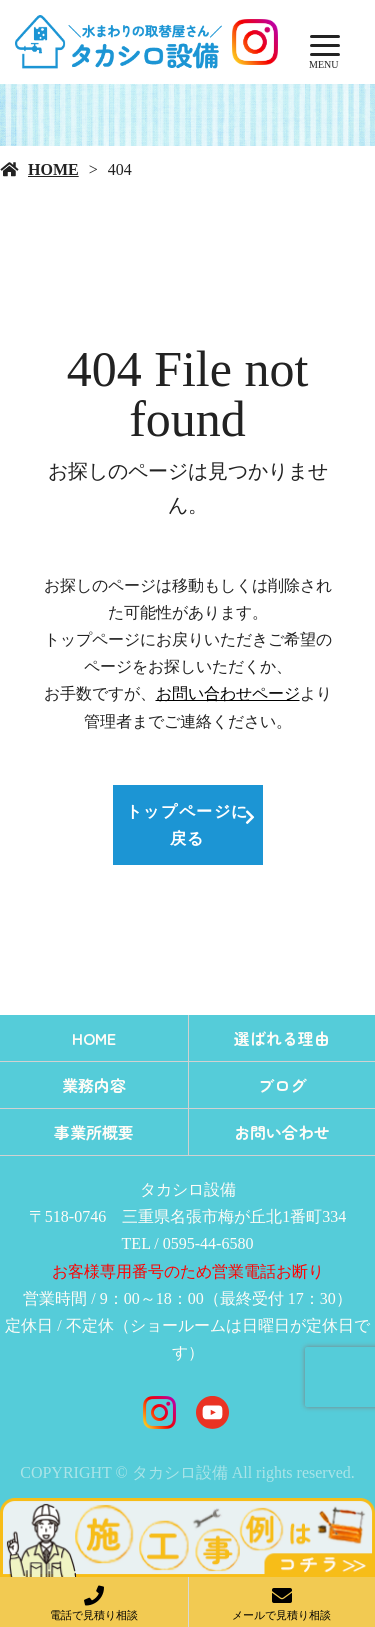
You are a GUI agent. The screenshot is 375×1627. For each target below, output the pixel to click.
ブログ (282, 1085)
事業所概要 (94, 1132)
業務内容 (94, 1085)
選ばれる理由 (282, 1038)
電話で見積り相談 (94, 1615)
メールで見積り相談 (281, 1615)
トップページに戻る (187, 825)
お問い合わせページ (228, 693)
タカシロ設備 (188, 1189)
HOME (53, 169)
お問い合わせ (282, 1132)
